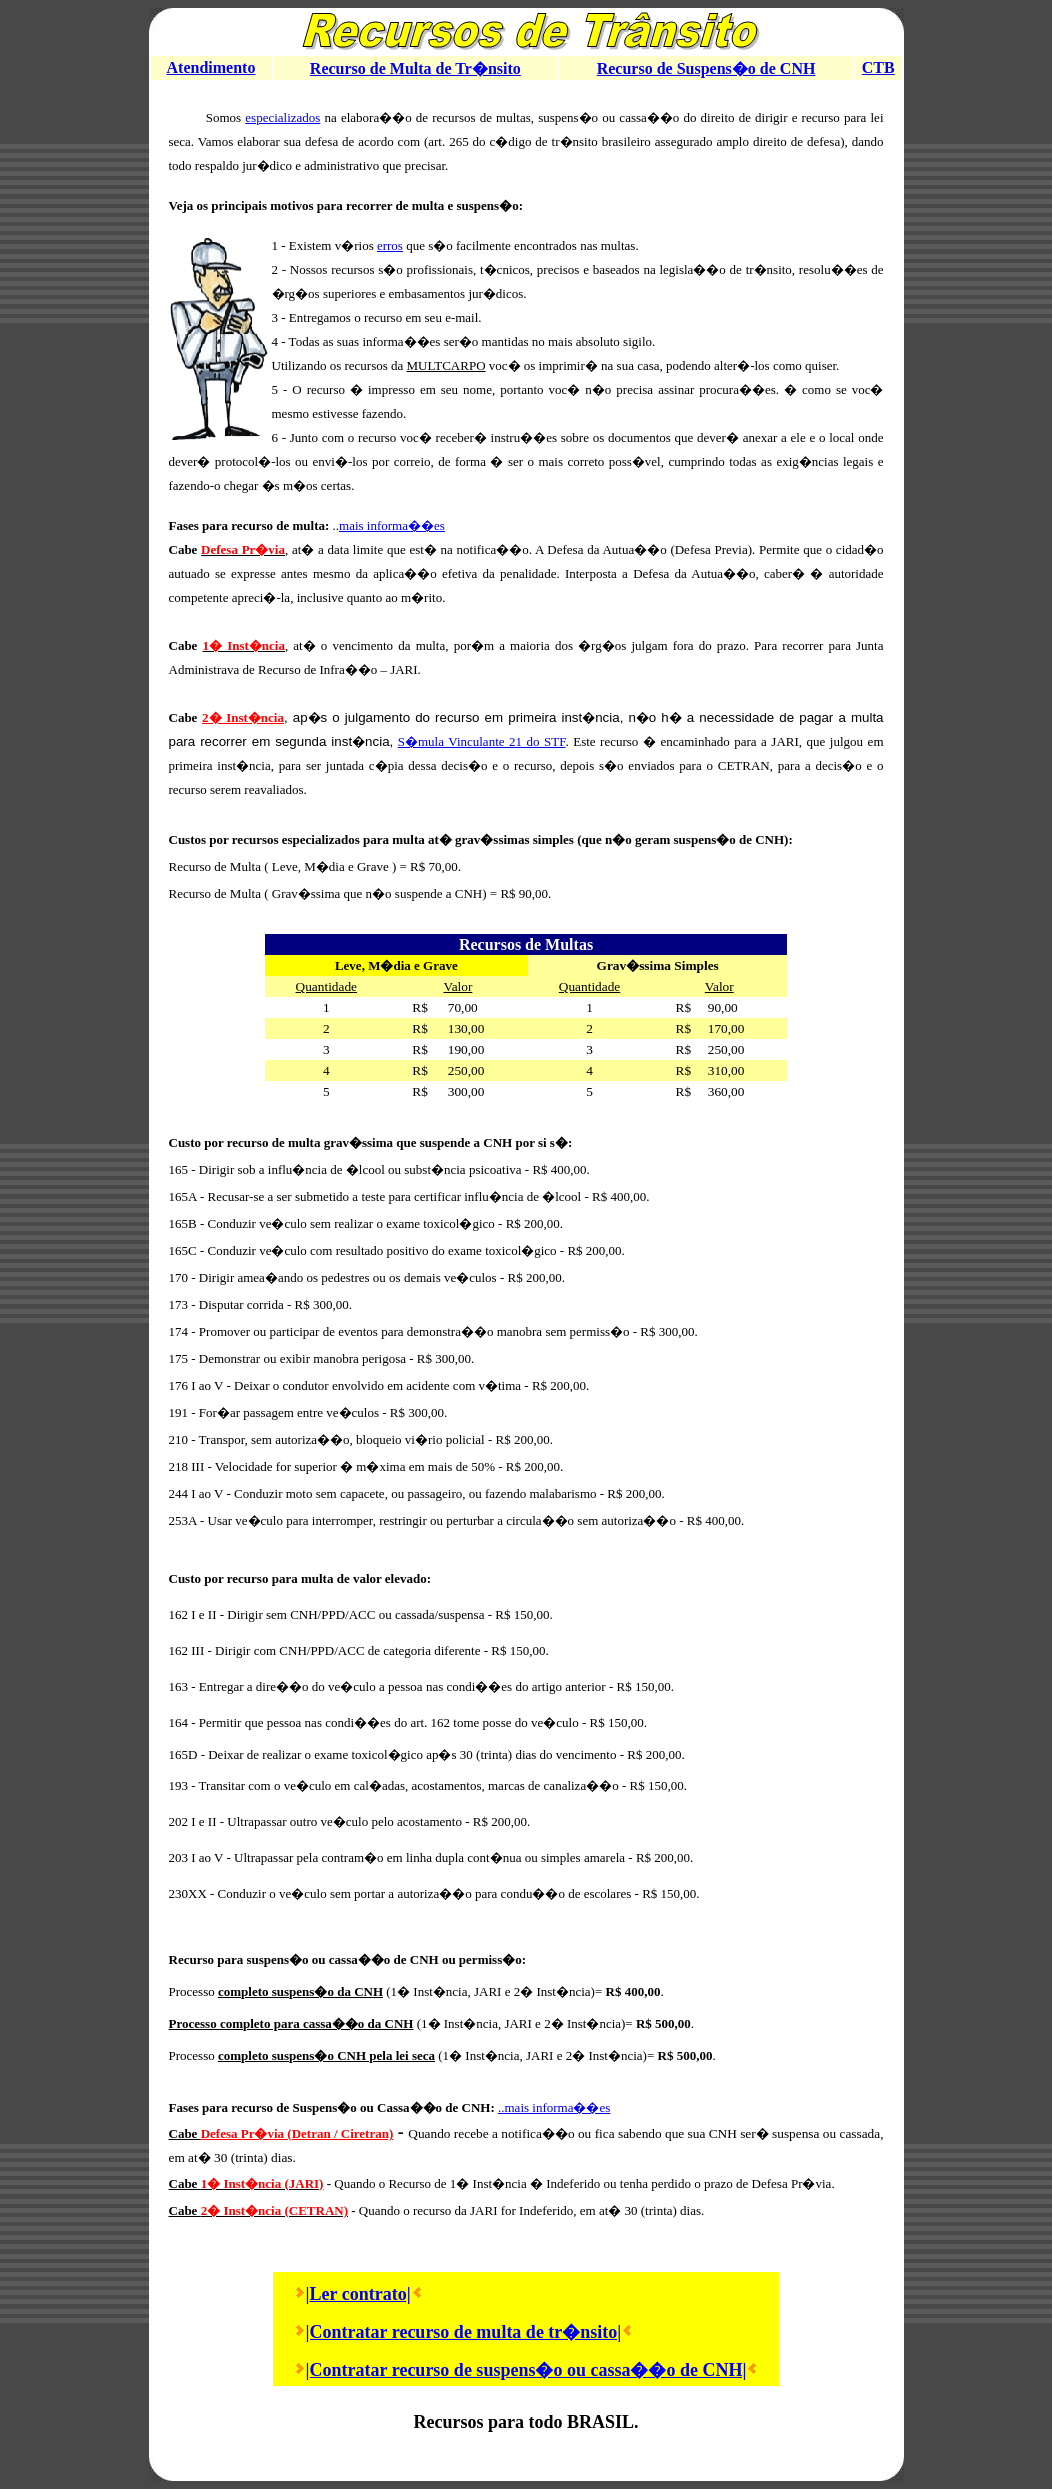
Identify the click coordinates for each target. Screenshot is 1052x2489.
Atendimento (211, 67)
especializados (282, 117)
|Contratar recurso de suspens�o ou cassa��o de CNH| (526, 2370)
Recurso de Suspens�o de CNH (706, 68)
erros (390, 245)
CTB (878, 67)
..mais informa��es (554, 2107)
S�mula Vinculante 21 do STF (482, 741)
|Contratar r (353, 2332)
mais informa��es (392, 525)
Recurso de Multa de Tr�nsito (415, 68)
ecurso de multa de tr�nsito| (510, 2332)
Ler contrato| (360, 2294)
